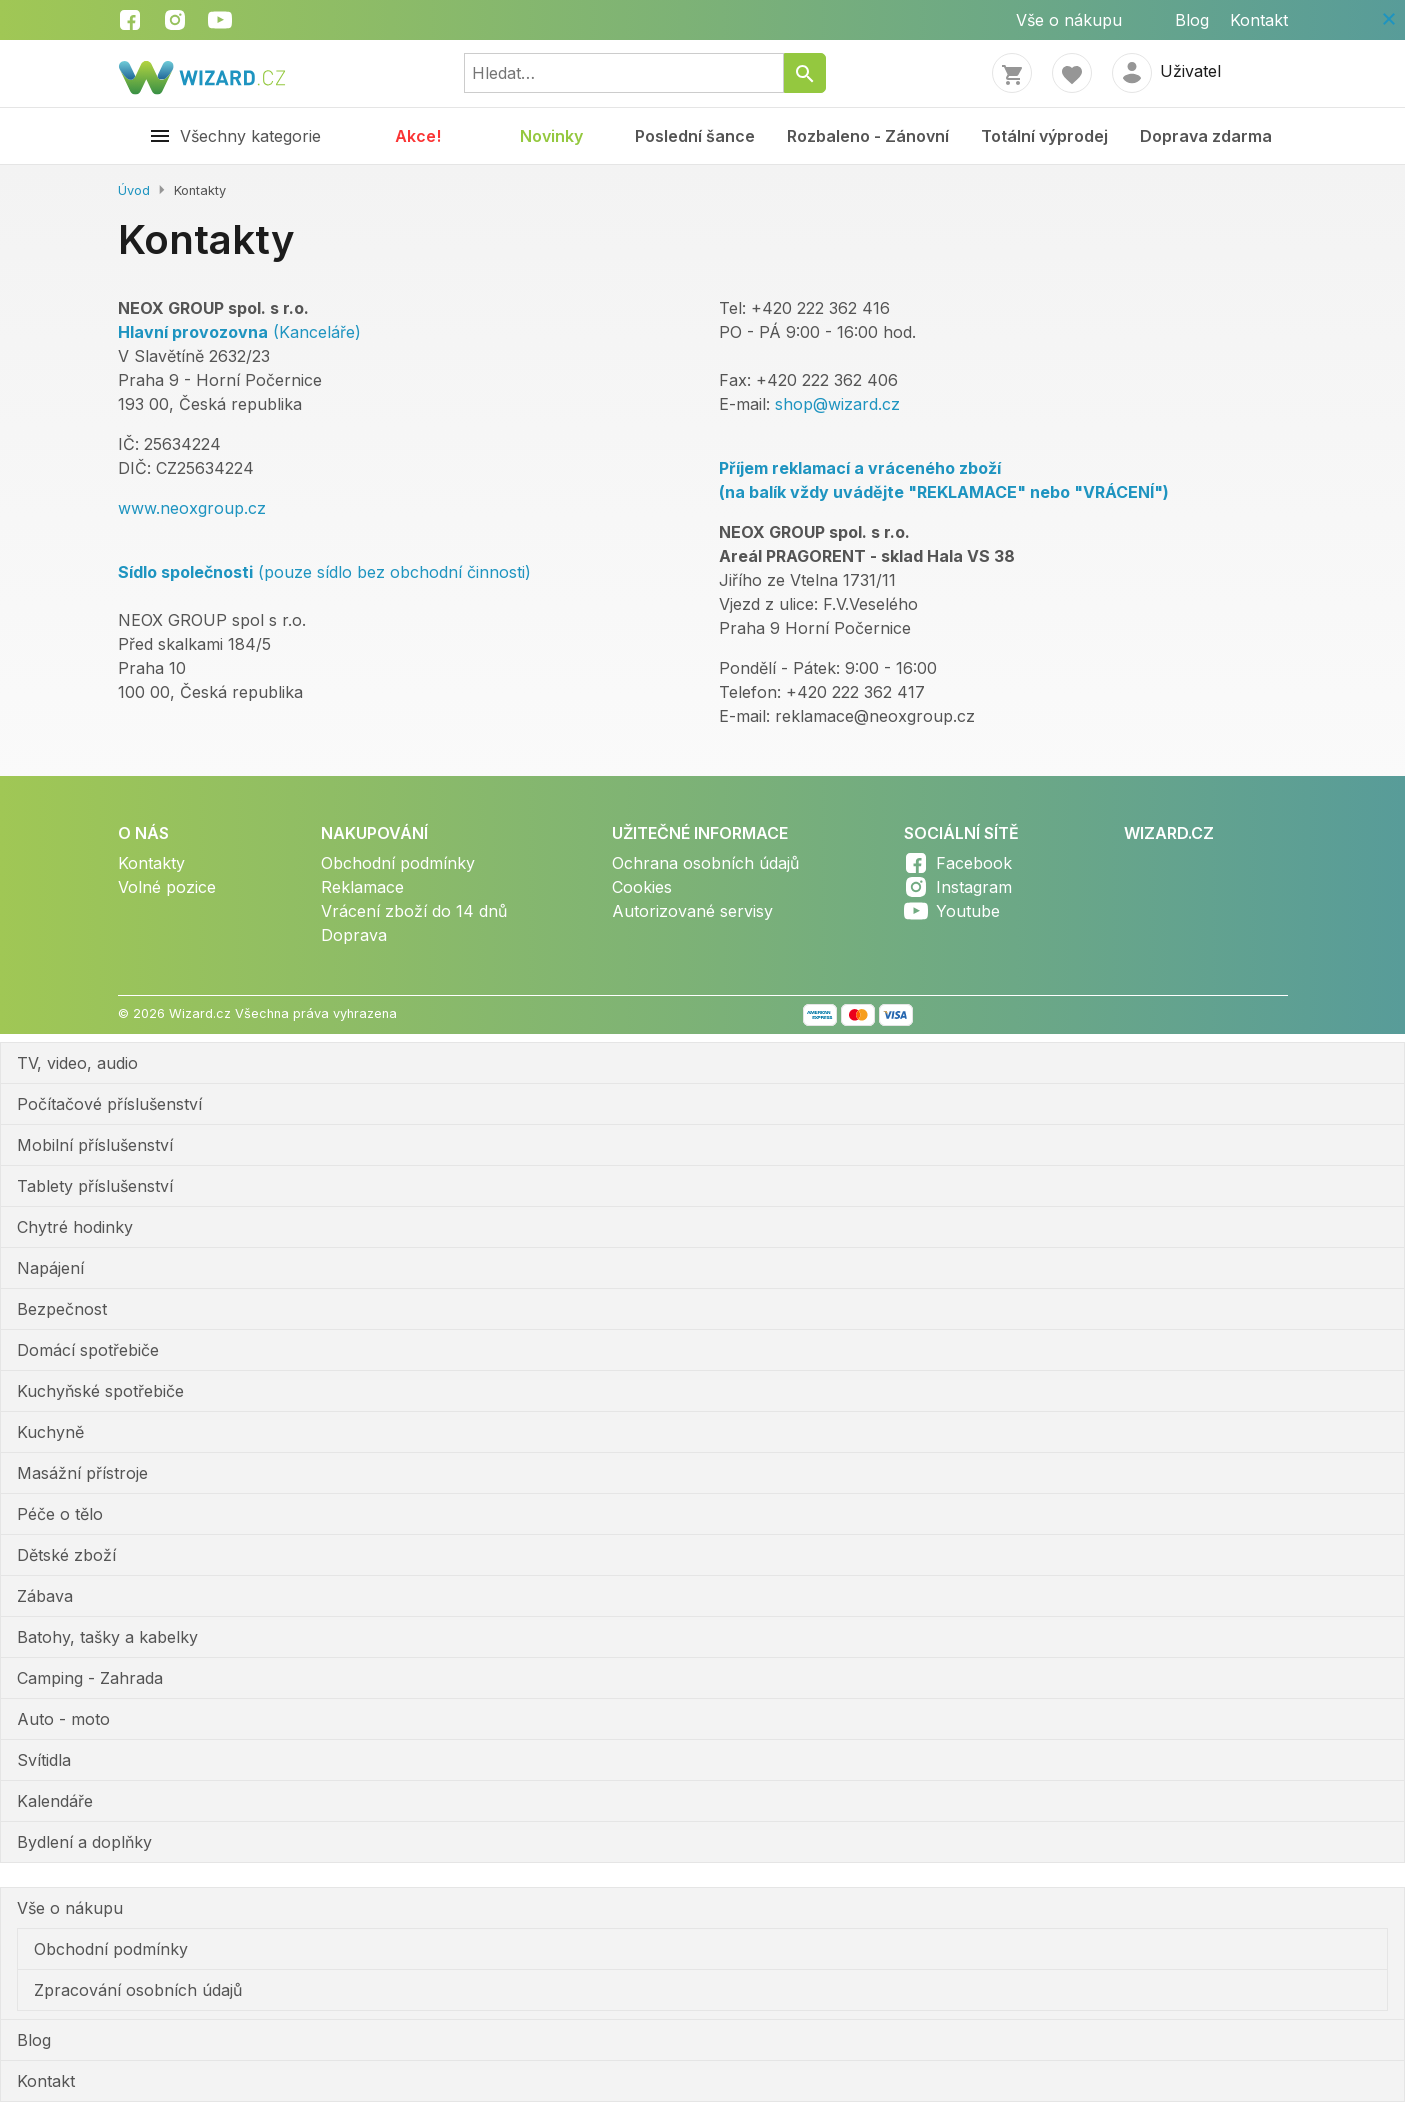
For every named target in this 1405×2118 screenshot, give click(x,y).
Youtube (968, 911)
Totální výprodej (1044, 136)
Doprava (354, 935)
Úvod (134, 190)
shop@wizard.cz (837, 404)
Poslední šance (695, 136)
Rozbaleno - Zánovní (868, 136)
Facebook (974, 863)
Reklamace (362, 887)
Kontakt (1259, 20)
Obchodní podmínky (398, 863)
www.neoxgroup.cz (192, 508)
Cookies (642, 887)
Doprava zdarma (1206, 136)
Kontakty (151, 863)
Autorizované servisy (692, 911)
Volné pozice (167, 887)
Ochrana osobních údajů (705, 863)
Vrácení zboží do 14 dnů (414, 911)
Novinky (551, 136)
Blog (1192, 20)
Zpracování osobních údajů (138, 1990)
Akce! (418, 136)
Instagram (974, 887)
